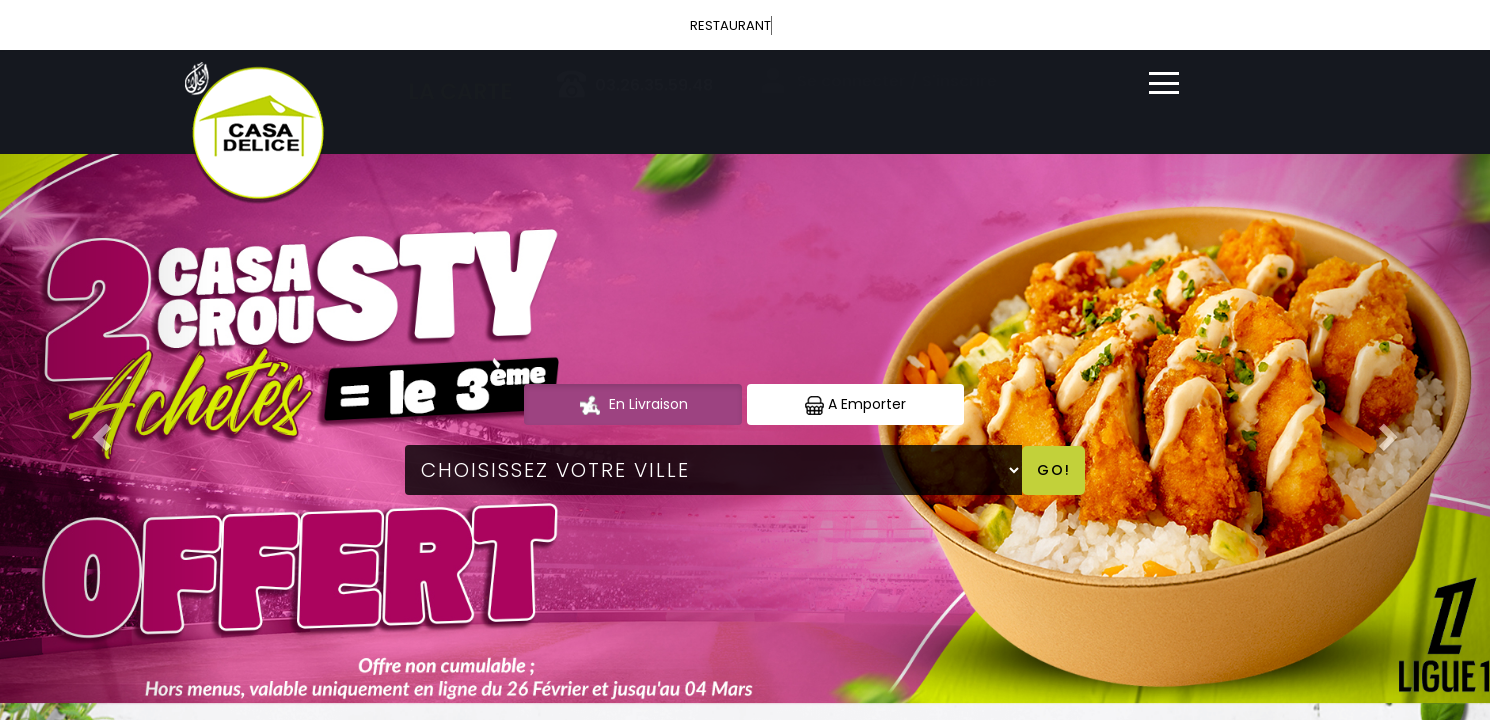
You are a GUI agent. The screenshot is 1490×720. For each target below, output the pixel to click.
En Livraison (632, 404)
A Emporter (855, 404)
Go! (1054, 470)
